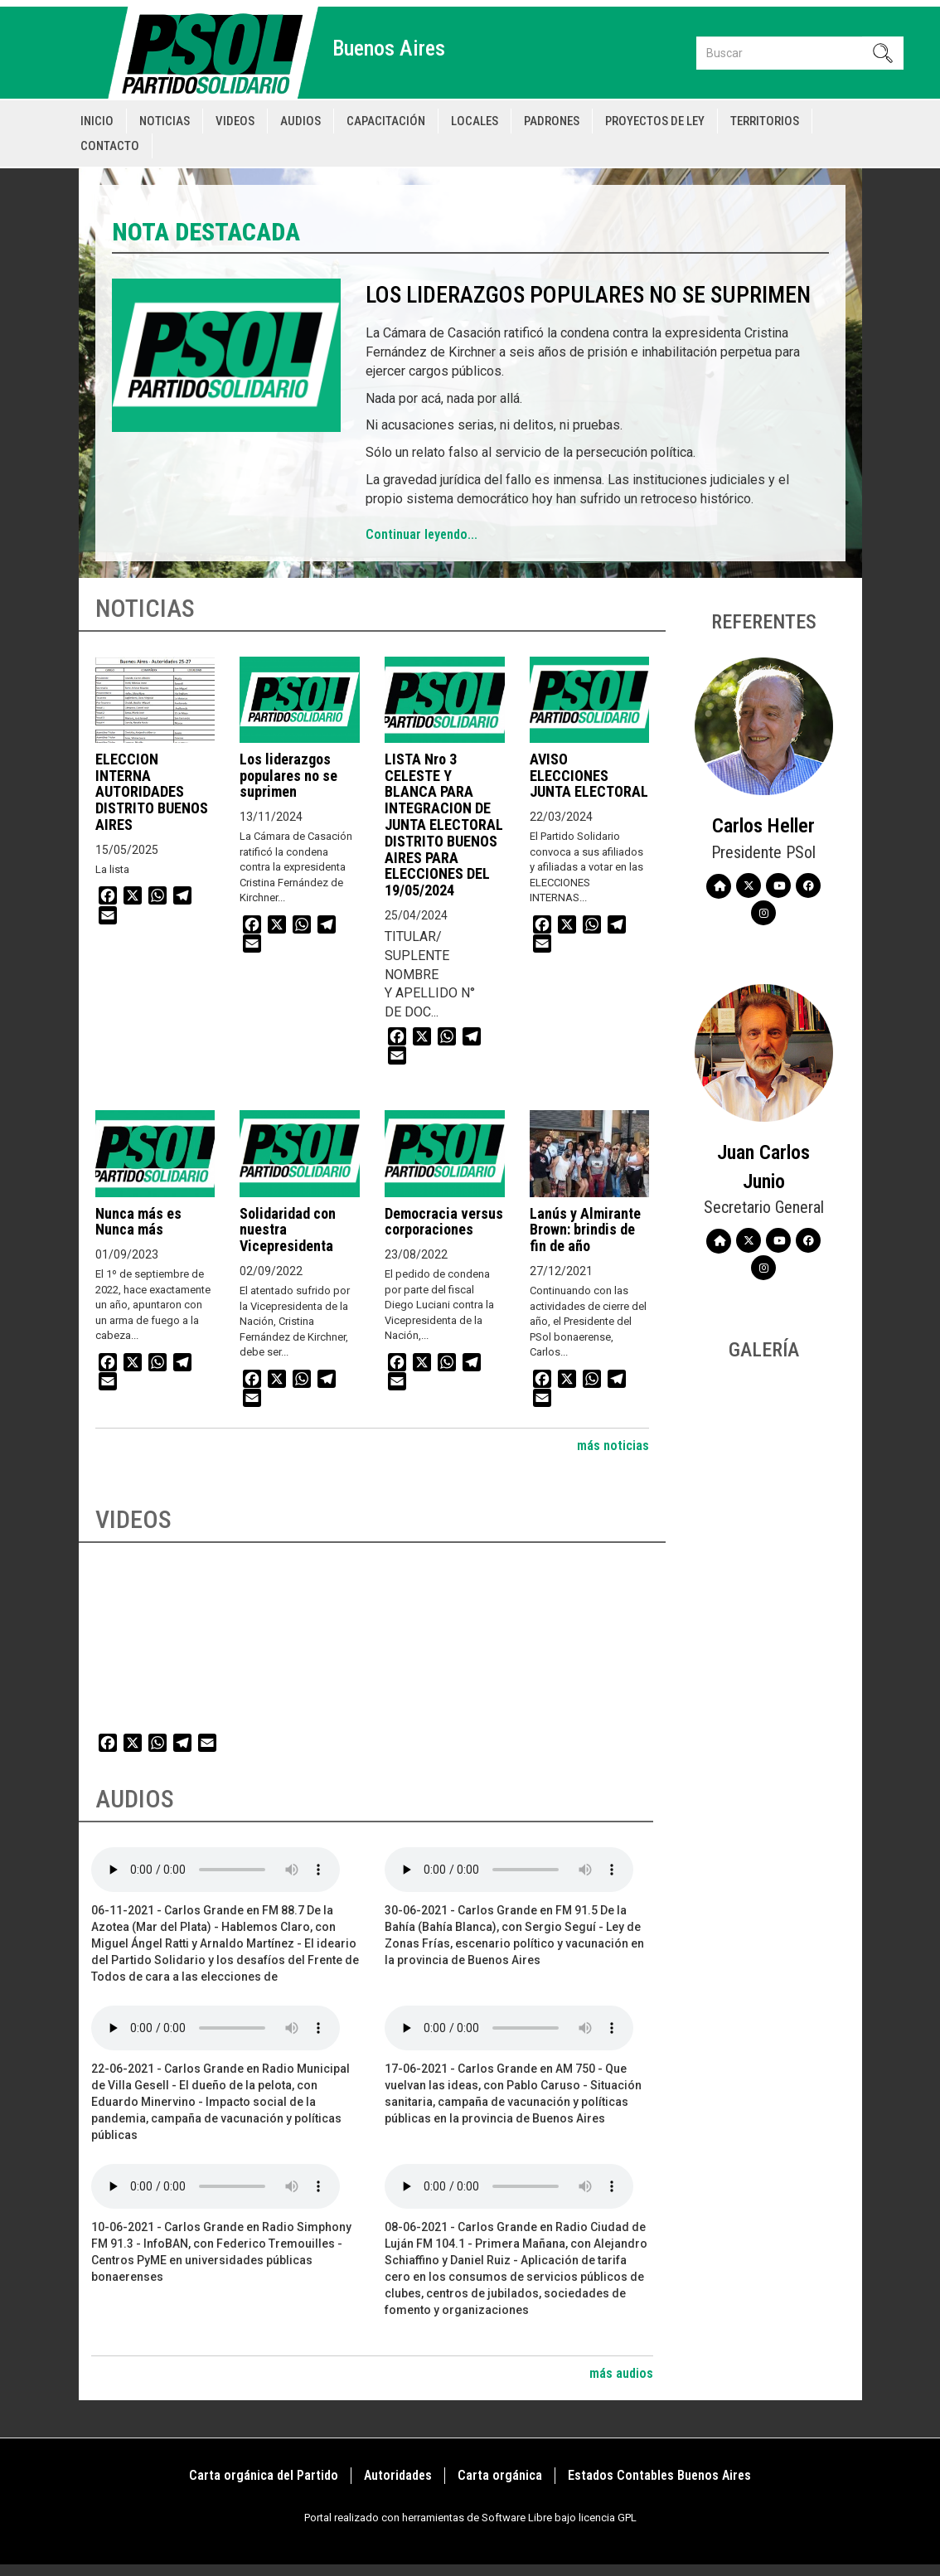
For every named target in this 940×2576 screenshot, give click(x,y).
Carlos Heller (763, 825)
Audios (300, 121)
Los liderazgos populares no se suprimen (588, 294)
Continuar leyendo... (421, 534)
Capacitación (385, 121)
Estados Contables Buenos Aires (659, 2475)
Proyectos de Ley (655, 121)
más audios (621, 2373)
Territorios (764, 121)
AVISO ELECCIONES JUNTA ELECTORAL (589, 775)
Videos (235, 121)
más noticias (613, 1445)
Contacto (109, 145)
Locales (474, 121)
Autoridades (398, 2475)
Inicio (97, 121)
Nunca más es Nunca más (138, 1222)
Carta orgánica (500, 2475)
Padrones (551, 121)
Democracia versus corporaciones (444, 1222)
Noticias (164, 121)
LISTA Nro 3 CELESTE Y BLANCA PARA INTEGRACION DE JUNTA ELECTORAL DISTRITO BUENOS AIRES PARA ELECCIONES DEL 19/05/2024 (444, 824)
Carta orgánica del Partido (263, 2475)
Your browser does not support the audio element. (215, 1869)
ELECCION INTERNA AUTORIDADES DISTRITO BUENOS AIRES (151, 791)
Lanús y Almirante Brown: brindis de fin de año (585, 1230)
